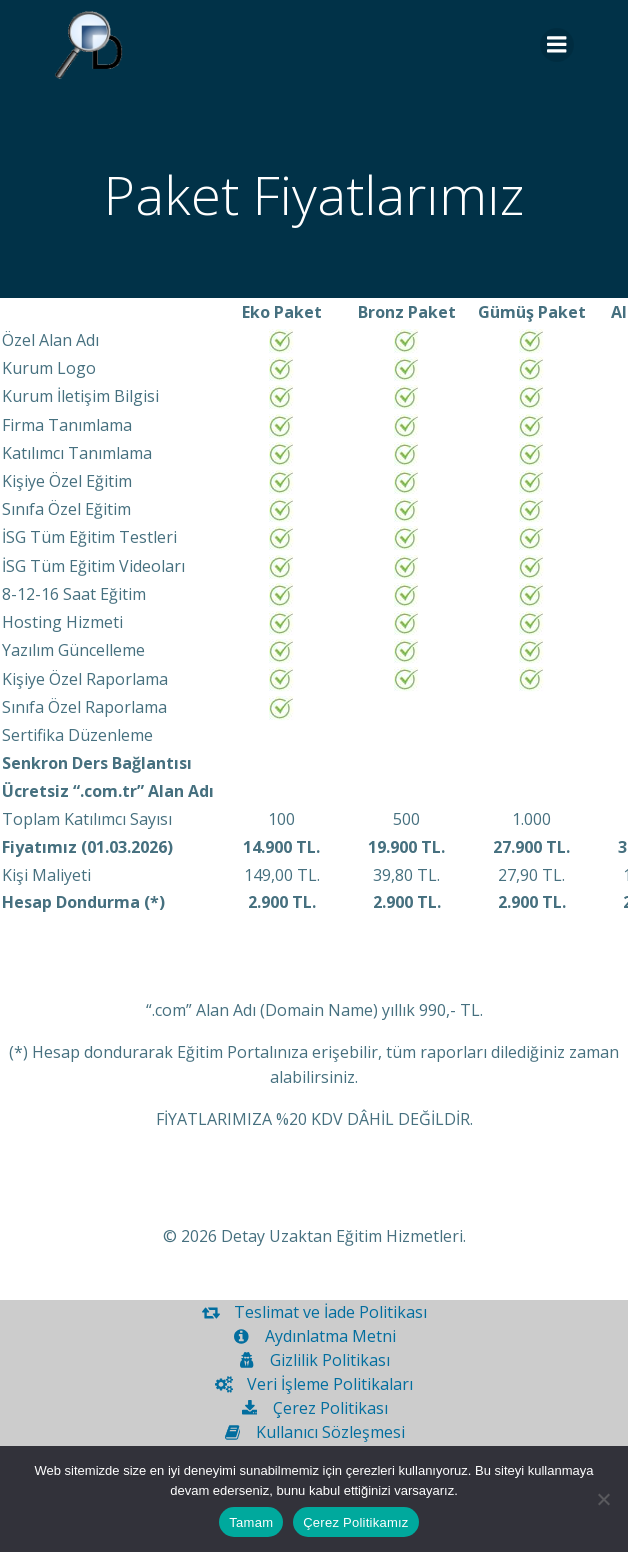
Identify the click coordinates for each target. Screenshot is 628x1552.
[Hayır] (603, 1499)
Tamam (251, 1522)
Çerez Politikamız (355, 1522)
